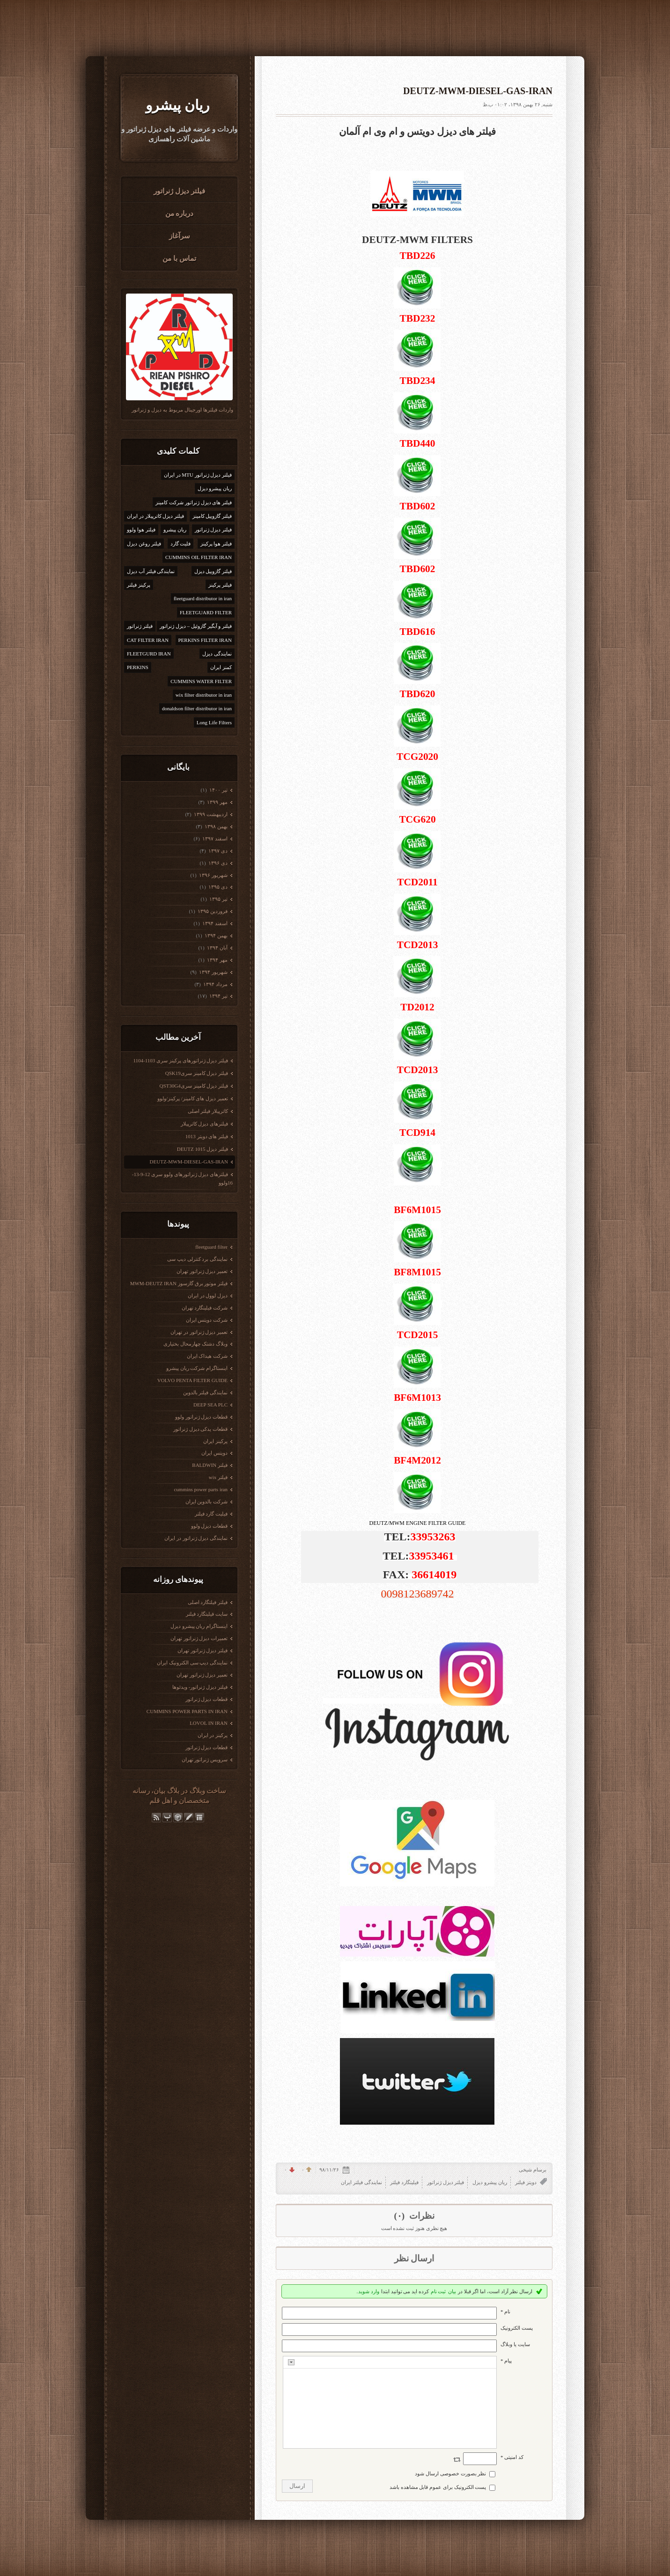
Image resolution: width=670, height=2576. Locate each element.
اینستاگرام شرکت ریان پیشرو (197, 1368)
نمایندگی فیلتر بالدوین (205, 1392)
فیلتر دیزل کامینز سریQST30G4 (194, 1086)
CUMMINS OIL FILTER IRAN (198, 557)
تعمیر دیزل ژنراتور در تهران (199, 1332)
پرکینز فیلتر (138, 585)
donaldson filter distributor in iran (197, 708)
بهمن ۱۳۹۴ (216, 935)
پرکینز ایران (215, 1441)
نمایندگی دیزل (217, 653)
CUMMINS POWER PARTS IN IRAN (187, 1711)
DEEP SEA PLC (210, 1404)
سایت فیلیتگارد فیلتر (207, 1614)
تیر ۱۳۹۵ (218, 899)
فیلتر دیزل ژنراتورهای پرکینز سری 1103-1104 (180, 1060)
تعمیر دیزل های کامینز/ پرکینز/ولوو (192, 1098)
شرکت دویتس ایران (207, 1320)
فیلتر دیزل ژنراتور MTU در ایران (198, 475)
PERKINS (137, 667)
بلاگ (173, 1791)
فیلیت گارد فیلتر (211, 1513)
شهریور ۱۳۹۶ (213, 875)
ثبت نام (438, 2291)
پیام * (506, 2360)
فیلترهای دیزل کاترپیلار (204, 1123)
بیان (159, 1791)
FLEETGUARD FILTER (206, 612)
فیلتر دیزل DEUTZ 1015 (202, 1149)
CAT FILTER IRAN (148, 640)
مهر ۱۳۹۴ (217, 960)
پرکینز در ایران (213, 1735)
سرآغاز (179, 236)
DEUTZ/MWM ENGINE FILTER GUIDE (417, 1523)
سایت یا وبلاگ (515, 2344)
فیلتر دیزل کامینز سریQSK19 (196, 1073)
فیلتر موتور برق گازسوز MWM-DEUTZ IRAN (179, 1283)
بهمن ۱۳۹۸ (216, 826)
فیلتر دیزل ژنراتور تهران (202, 1650)
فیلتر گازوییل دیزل (213, 571)
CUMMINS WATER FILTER (201, 681)
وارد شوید (368, 2291)
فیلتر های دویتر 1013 (206, 1136)
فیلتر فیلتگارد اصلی (208, 1602)
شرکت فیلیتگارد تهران (205, 1307)
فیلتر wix (218, 1477)
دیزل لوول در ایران (208, 1295)
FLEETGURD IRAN (149, 653)
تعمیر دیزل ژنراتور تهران (202, 1271)
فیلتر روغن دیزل (144, 543)
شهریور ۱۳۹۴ (213, 972)
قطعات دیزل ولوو (209, 1526)
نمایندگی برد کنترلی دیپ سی (197, 1259)
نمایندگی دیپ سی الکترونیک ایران (192, 1662)
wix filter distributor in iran (204, 695)
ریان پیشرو (177, 105)
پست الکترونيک (517, 2328)
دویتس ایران (214, 1453)
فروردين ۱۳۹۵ (212, 911)
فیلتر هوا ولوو (141, 529)
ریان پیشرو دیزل (215, 488)
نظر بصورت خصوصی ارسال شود (450, 2473)
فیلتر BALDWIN (210, 1465)
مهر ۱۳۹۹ (217, 802)
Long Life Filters (214, 722)
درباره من (179, 213)
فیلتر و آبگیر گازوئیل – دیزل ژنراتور (196, 626)
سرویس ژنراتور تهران (205, 1759)
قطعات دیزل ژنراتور (206, 1699)
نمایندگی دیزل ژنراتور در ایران (196, 1538)
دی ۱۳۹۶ (217, 863)
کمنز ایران (221, 667)
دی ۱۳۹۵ (217, 887)
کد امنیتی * (512, 2457)
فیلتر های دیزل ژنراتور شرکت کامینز (193, 502)
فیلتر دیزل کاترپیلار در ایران (155, 516)
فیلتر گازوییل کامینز (212, 516)
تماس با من (179, 258)
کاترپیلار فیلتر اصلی (208, 1111)
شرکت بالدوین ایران (206, 1501)
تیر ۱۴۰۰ (218, 790)
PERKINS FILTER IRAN (205, 640)
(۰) (400, 2216)
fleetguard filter (211, 1247)
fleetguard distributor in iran (203, 598)
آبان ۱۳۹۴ (217, 947)
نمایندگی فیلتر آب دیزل (151, 571)
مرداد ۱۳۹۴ (215, 984)
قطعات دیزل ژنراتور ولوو (201, 1417)
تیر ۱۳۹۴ (218, 996)
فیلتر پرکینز (220, 585)
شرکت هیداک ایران (207, 1356)
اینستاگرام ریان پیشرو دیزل (199, 1626)
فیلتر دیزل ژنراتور (179, 191)
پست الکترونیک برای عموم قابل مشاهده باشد (438, 2487)
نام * (505, 2311)
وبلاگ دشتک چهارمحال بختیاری (195, 1344)
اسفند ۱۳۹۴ (214, 923)
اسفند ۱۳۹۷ (214, 838)
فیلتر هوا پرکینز (216, 543)
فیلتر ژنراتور (140, 626)
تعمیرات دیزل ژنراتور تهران (199, 1638)
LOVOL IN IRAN (209, 1723)
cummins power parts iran (201, 1489)
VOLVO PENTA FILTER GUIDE (192, 1380)
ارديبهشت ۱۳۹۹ (210, 814)
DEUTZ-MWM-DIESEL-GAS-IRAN (189, 1161)
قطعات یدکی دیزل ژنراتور (200, 1429)
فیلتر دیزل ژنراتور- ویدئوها (200, 1687)
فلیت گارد (180, 543)
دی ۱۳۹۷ (217, 851)
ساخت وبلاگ (208, 1791)
